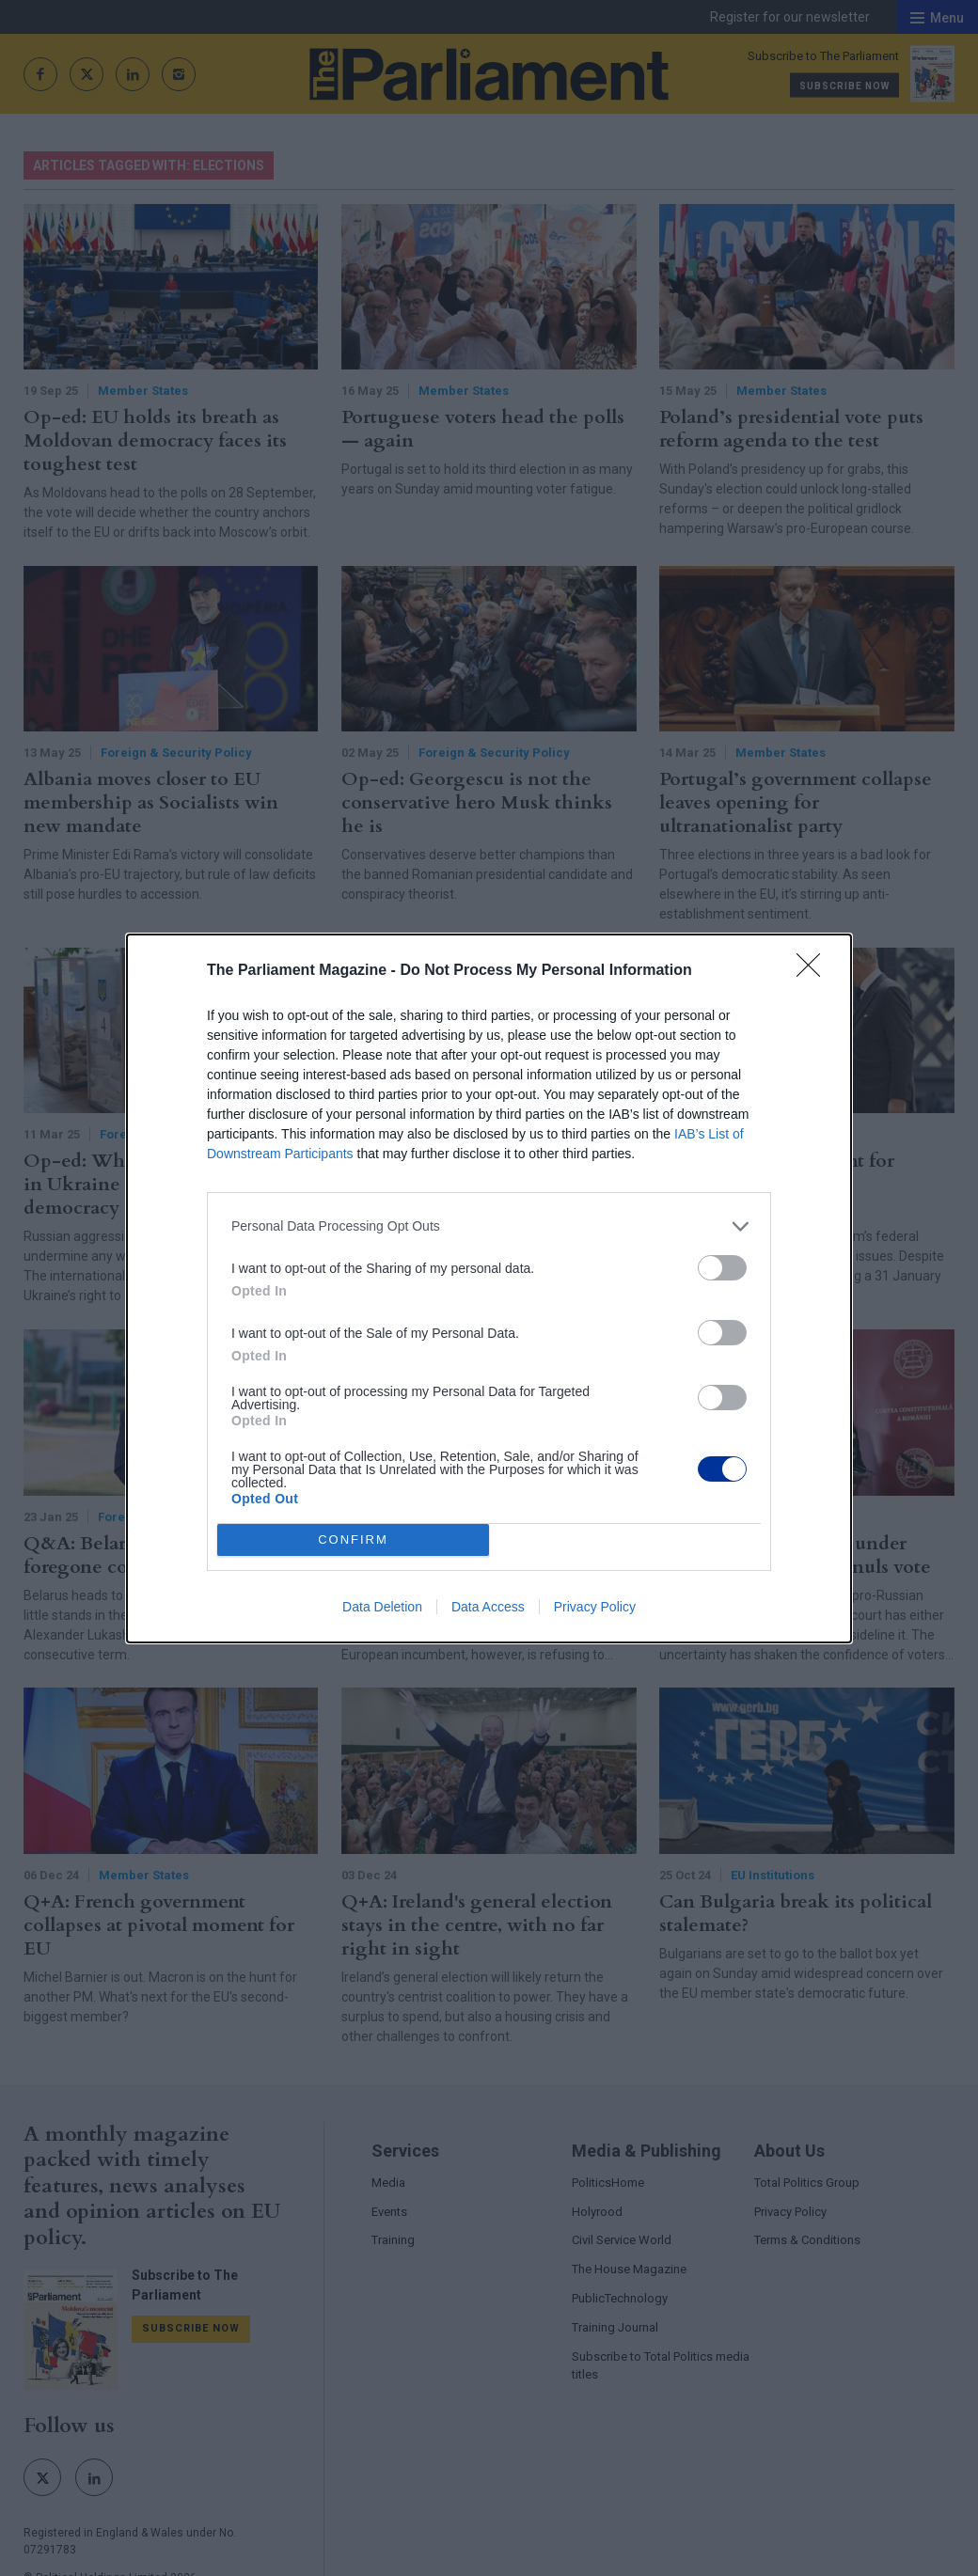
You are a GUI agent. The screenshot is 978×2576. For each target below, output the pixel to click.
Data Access (488, 1606)
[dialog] (489, 1288)
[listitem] (489, 1226)
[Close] (814, 971)
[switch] (722, 1267)
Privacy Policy (595, 1606)
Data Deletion (382, 1606)
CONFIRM (353, 1539)
